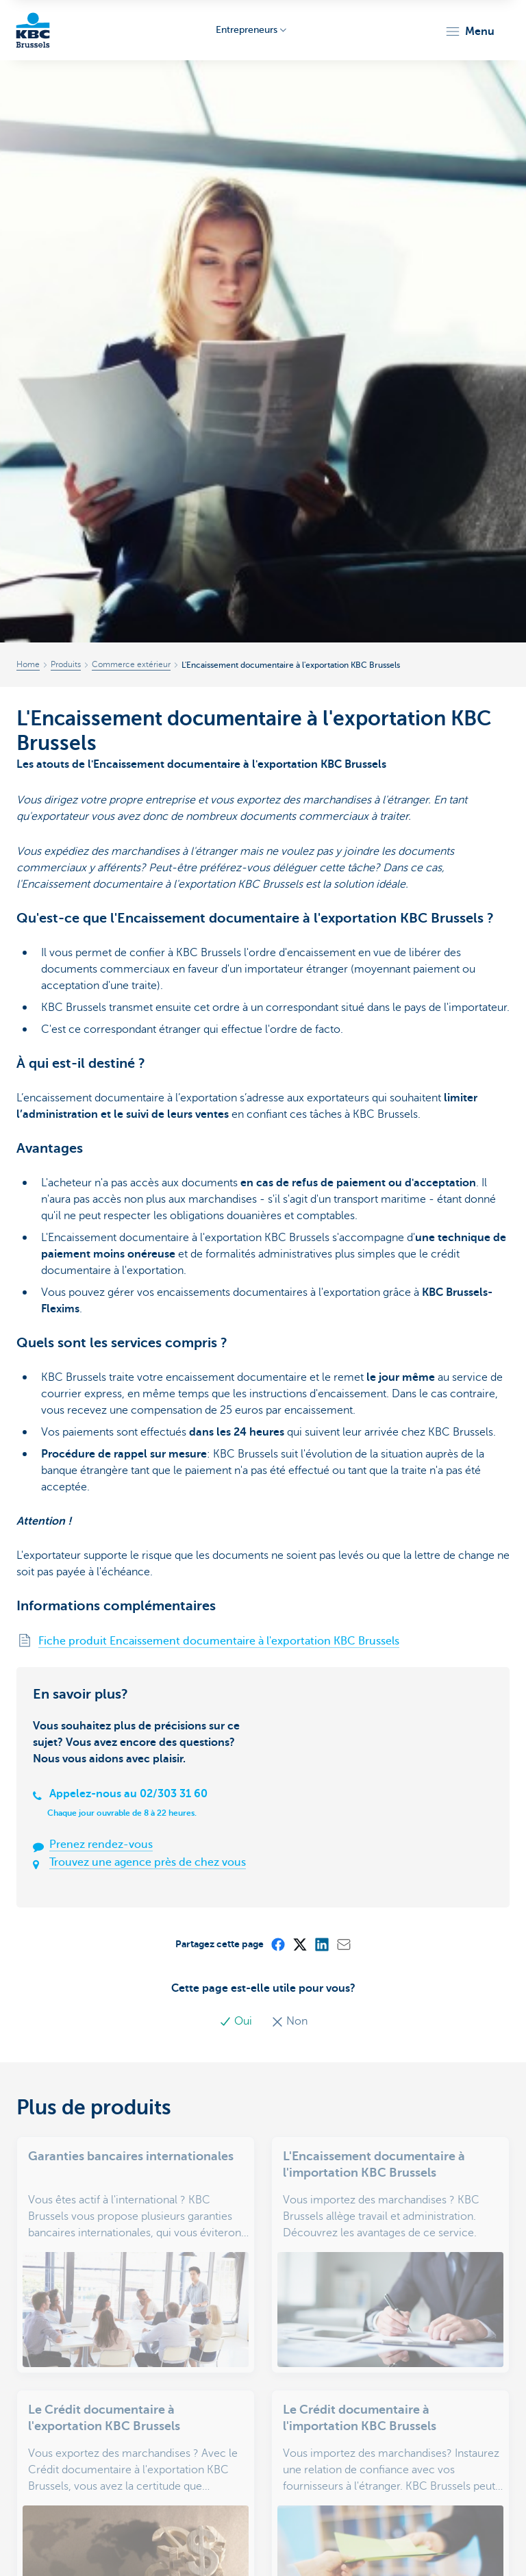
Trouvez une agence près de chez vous (147, 1862)
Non (289, 2021)
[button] (469, 31)
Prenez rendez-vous (101, 1844)
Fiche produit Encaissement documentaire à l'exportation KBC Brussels (218, 1641)
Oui (237, 2021)
